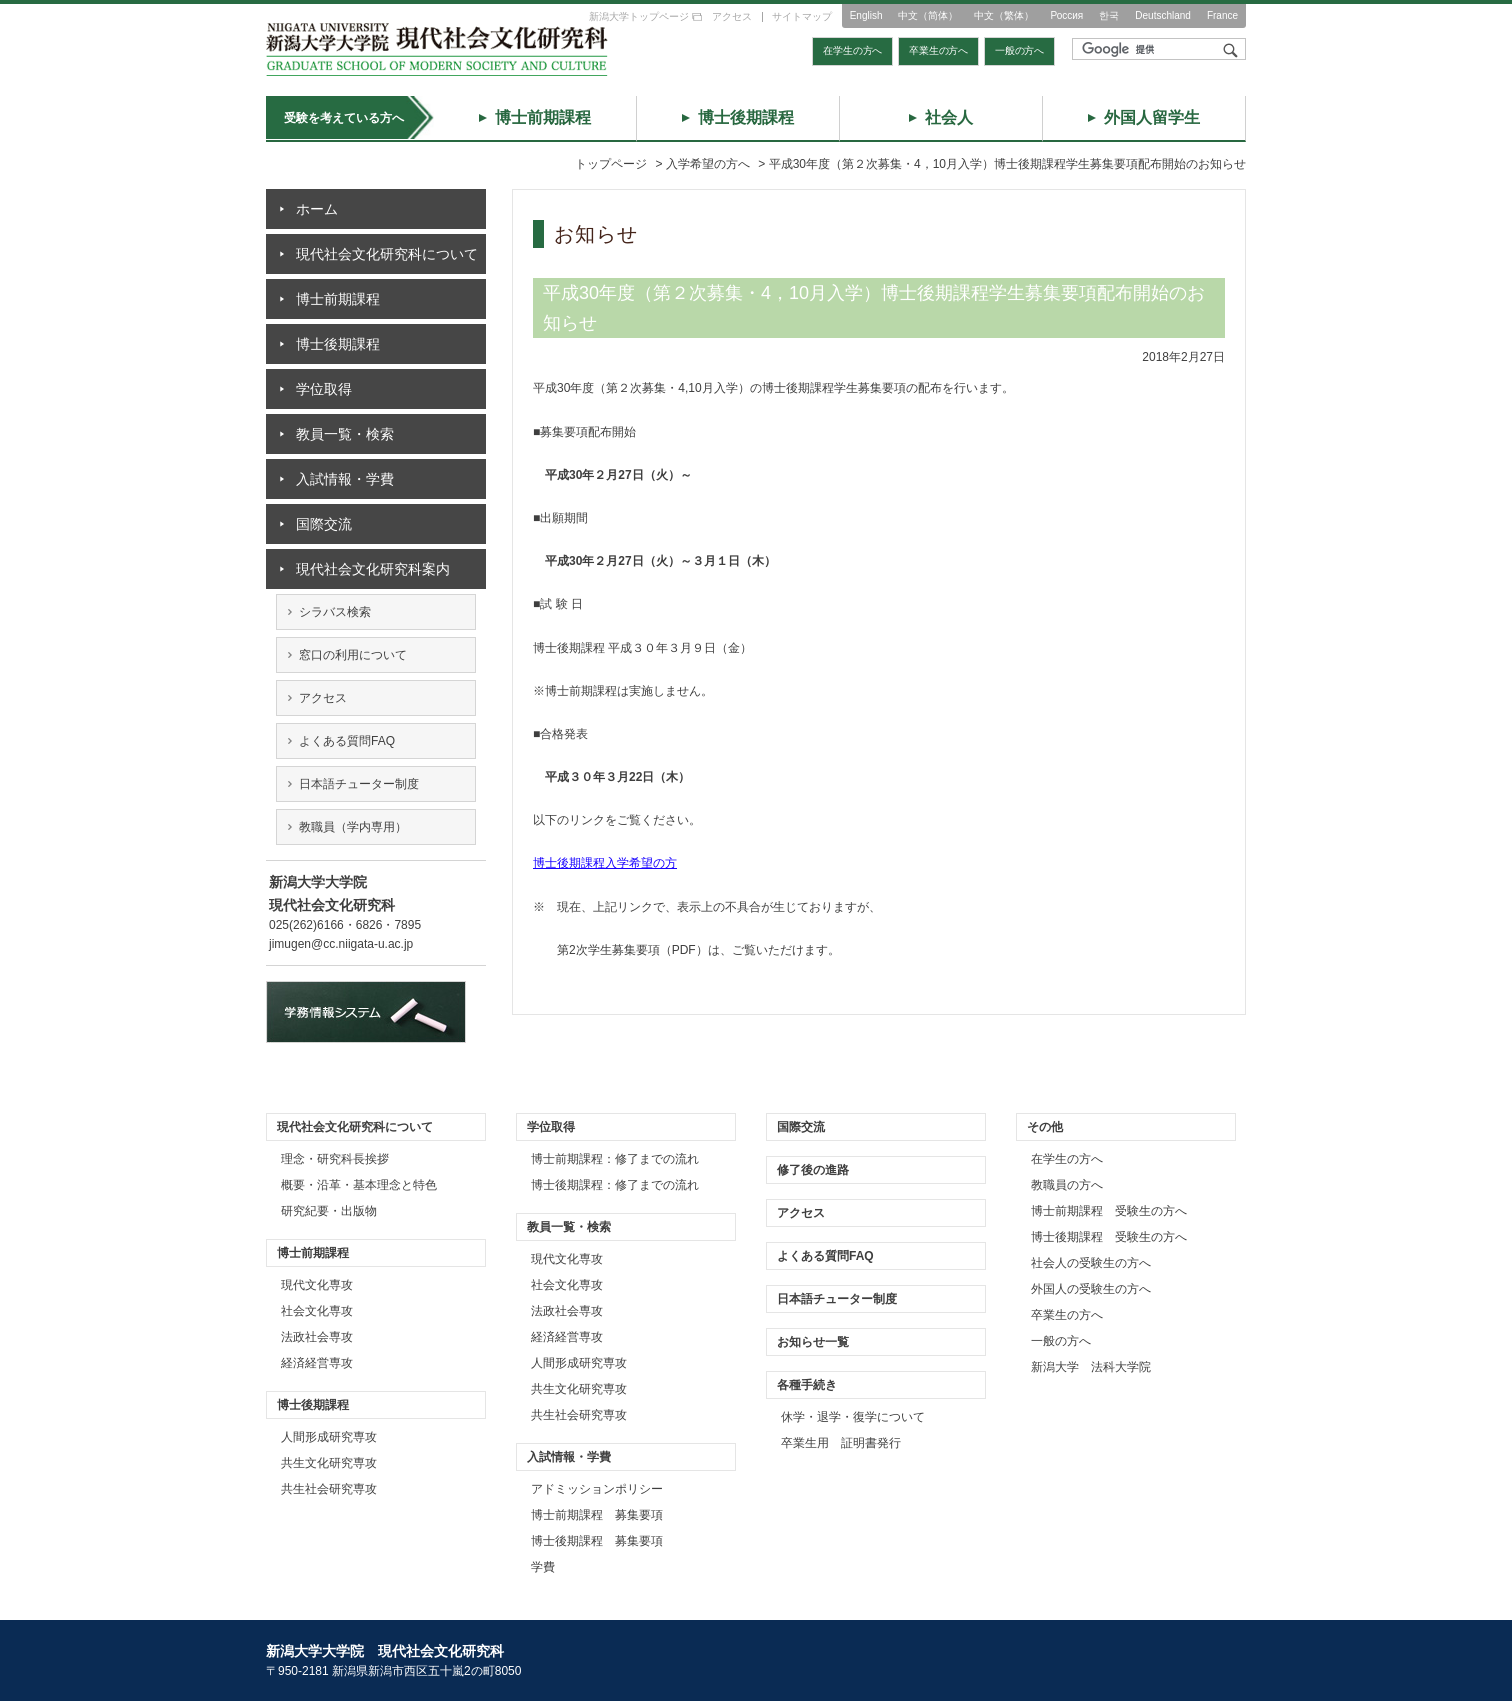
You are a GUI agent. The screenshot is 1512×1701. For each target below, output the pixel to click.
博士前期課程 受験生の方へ (1109, 1211)
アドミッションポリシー (597, 1489)
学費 (543, 1567)
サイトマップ (802, 16)
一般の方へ (1019, 50)
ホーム (317, 209)
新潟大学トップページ (639, 16)
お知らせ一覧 (813, 1342)
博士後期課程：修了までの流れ (615, 1185)
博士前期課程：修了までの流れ (615, 1159)
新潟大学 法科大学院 (1091, 1367)
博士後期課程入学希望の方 (605, 863)
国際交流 (324, 524)
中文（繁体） (1004, 15)
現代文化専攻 (317, 1285)
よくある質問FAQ (347, 741)
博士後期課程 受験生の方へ (1109, 1237)
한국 (1109, 15)
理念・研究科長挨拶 (335, 1159)
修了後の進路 (813, 1170)
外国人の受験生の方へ (1091, 1289)
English (866, 15)
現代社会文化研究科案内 (373, 569)
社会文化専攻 (317, 1311)
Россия (1066, 15)
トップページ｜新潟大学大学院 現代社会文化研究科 (437, 49)
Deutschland (1163, 15)
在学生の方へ (852, 50)
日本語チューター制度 (359, 784)
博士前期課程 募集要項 (597, 1515)
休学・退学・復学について (853, 1417)
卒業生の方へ (938, 50)
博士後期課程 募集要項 (597, 1541)
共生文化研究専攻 (329, 1463)
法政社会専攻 (317, 1337)
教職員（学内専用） (353, 827)
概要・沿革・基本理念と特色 (359, 1185)
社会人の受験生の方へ (1091, 1263)
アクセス (732, 16)
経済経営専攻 (317, 1363)
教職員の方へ (1067, 1185)
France (1222, 15)
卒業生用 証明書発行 (841, 1443)
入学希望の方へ (708, 164)
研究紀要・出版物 (329, 1211)
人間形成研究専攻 (329, 1437)
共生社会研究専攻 (329, 1489)
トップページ (611, 164)
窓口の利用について (353, 655)
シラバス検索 (335, 612)
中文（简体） (928, 15)
